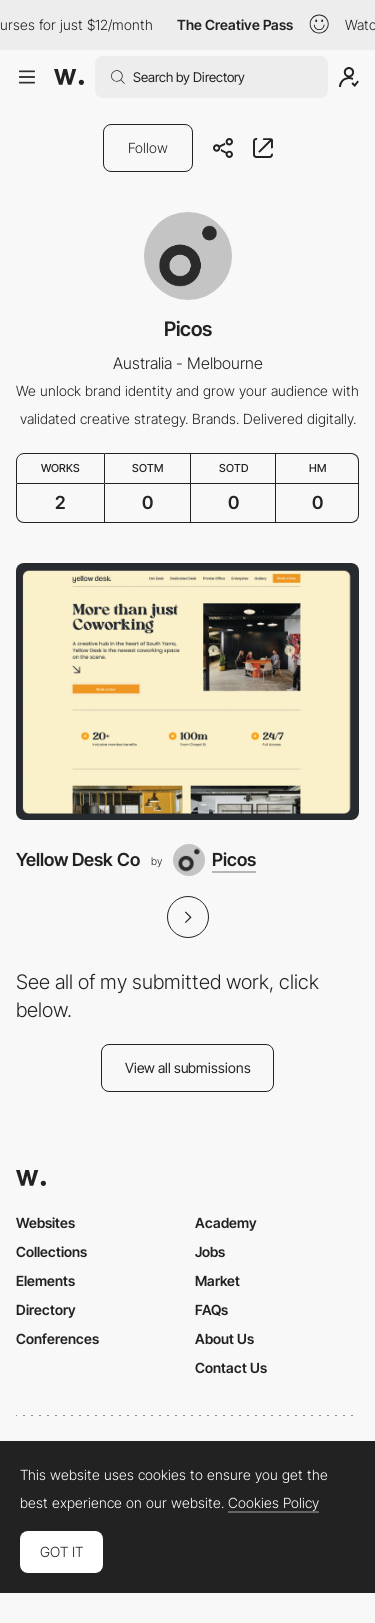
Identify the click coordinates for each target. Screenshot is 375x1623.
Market (217, 1280)
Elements (45, 1280)
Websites (45, 1222)
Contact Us (231, 1367)
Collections (51, 1251)
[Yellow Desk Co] (187, 691)
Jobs (210, 1251)
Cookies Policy (273, 1503)
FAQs (211, 1309)
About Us (224, 1338)
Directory (46, 1309)
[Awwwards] (69, 77)
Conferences (57, 1338)
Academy (226, 1222)
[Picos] (214, 860)
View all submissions (188, 1067)
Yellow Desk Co (78, 859)
